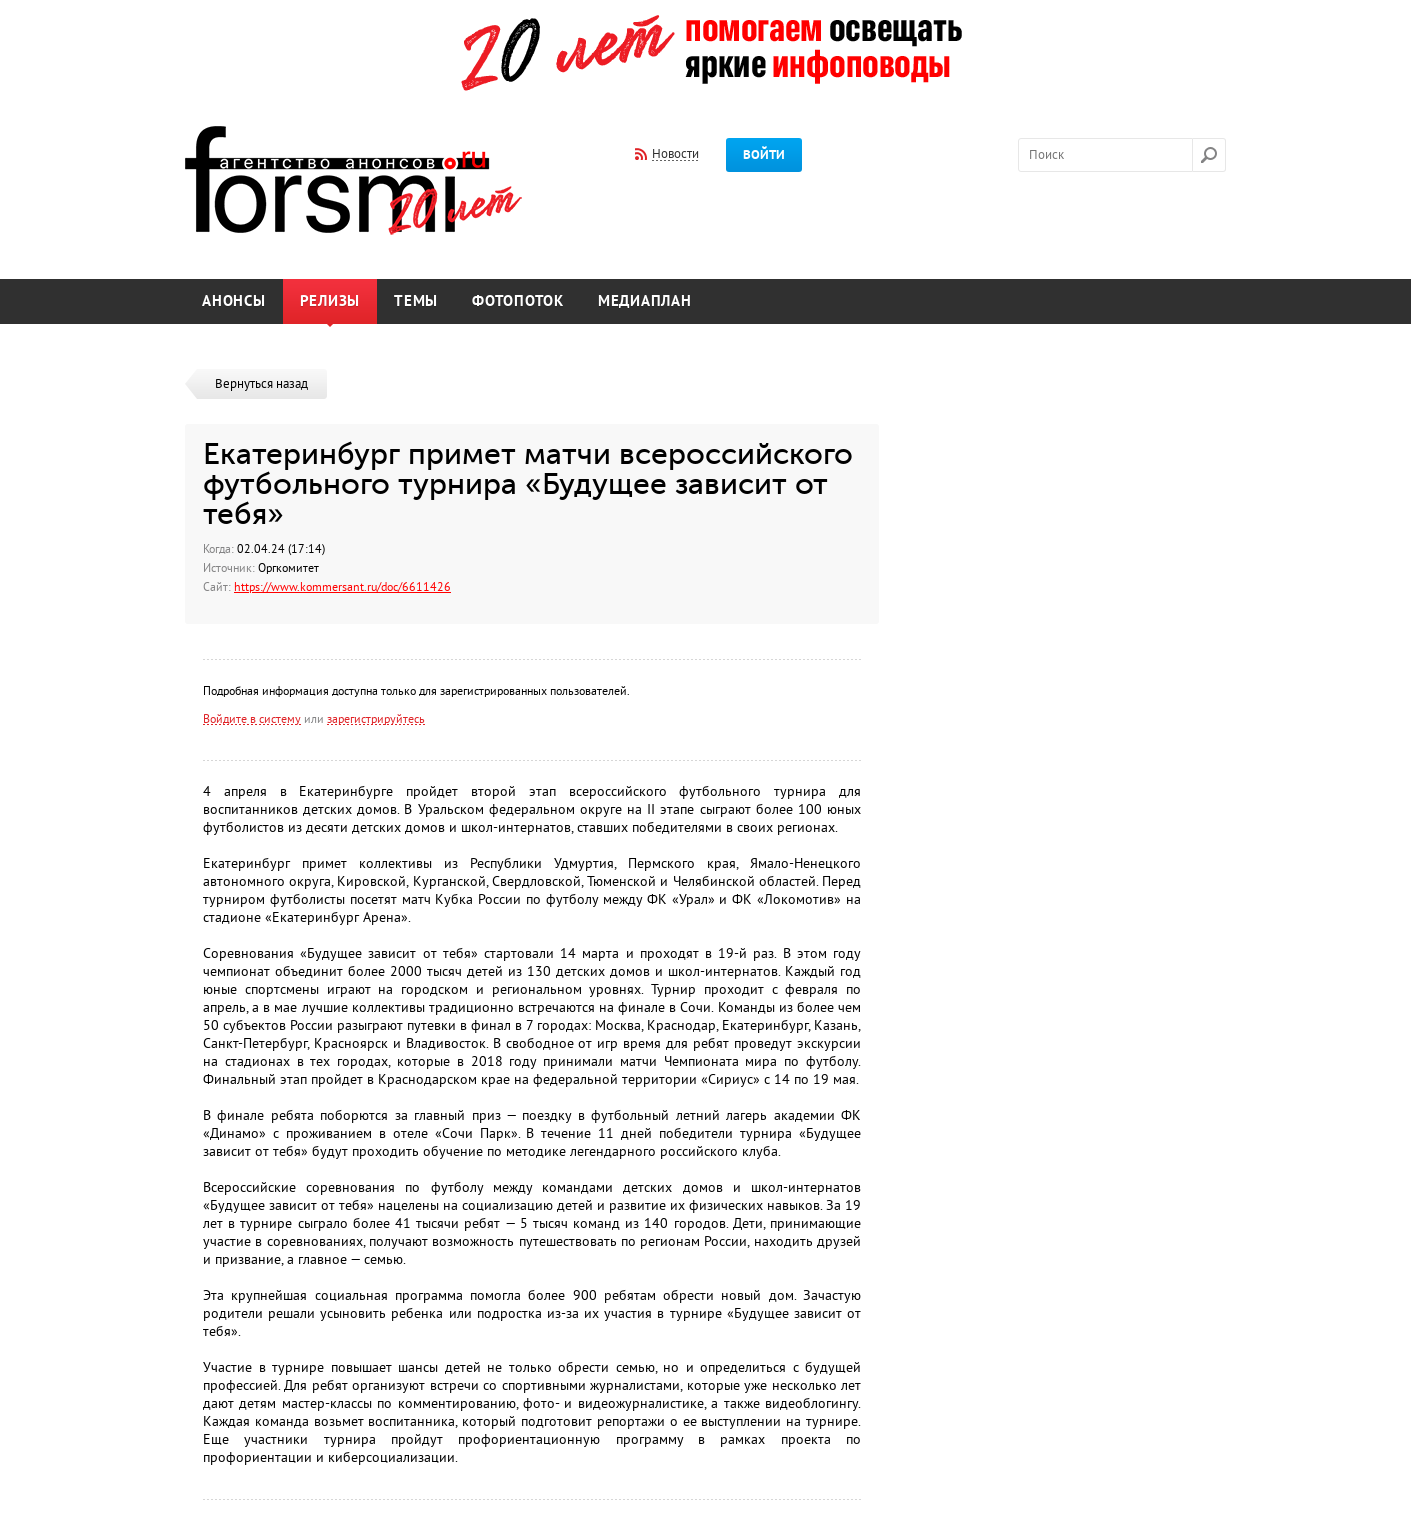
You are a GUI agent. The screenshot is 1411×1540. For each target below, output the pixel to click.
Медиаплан (645, 301)
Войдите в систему (252, 719)
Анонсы (234, 301)
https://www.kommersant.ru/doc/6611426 (342, 587)
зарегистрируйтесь (376, 719)
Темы (416, 301)
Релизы (330, 301)
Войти (764, 155)
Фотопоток (518, 301)
